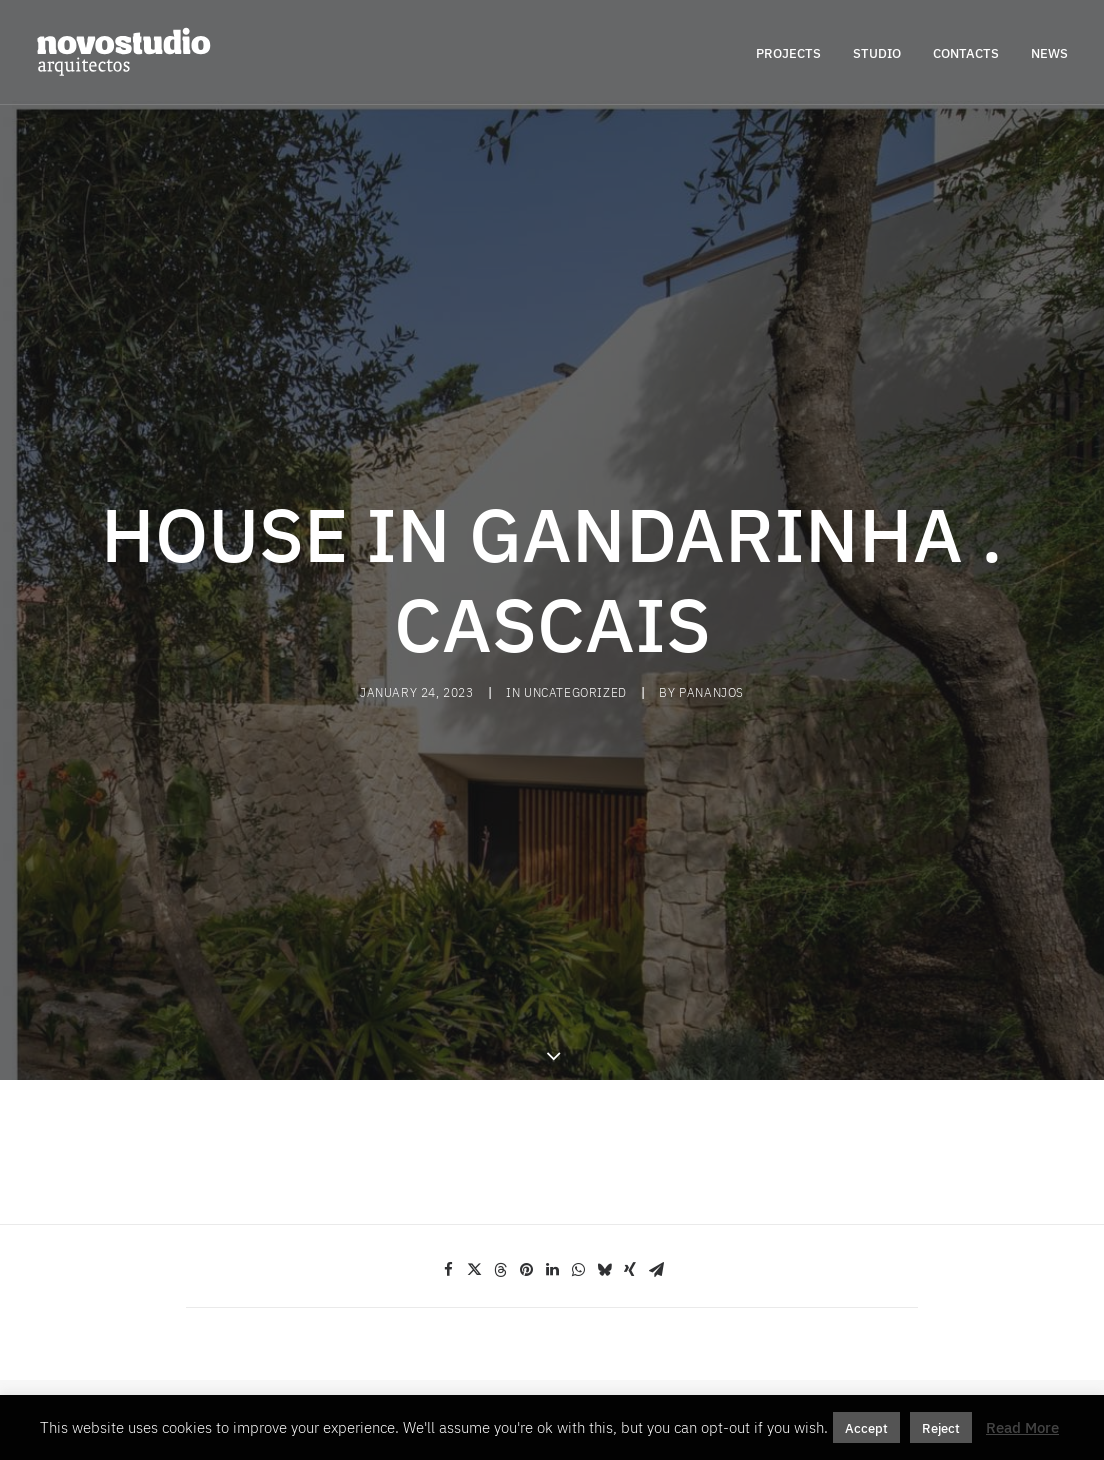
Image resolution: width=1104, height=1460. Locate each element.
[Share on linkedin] (552, 1167)
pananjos (711, 641)
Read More (1022, 1426)
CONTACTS (966, 52)
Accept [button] (866, 1427)
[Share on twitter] (474, 1167)
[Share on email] (656, 1167)
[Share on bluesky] (604, 1167)
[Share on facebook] (448, 1167)
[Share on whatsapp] (578, 1167)
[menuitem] (795, 52)
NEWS (1049, 52)
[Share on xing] (630, 1167)
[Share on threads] (500, 1167)
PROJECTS (788, 52)
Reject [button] (941, 1427)
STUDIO (877, 52)
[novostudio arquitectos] (123, 52)
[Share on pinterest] (526, 1167)
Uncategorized (575, 641)
